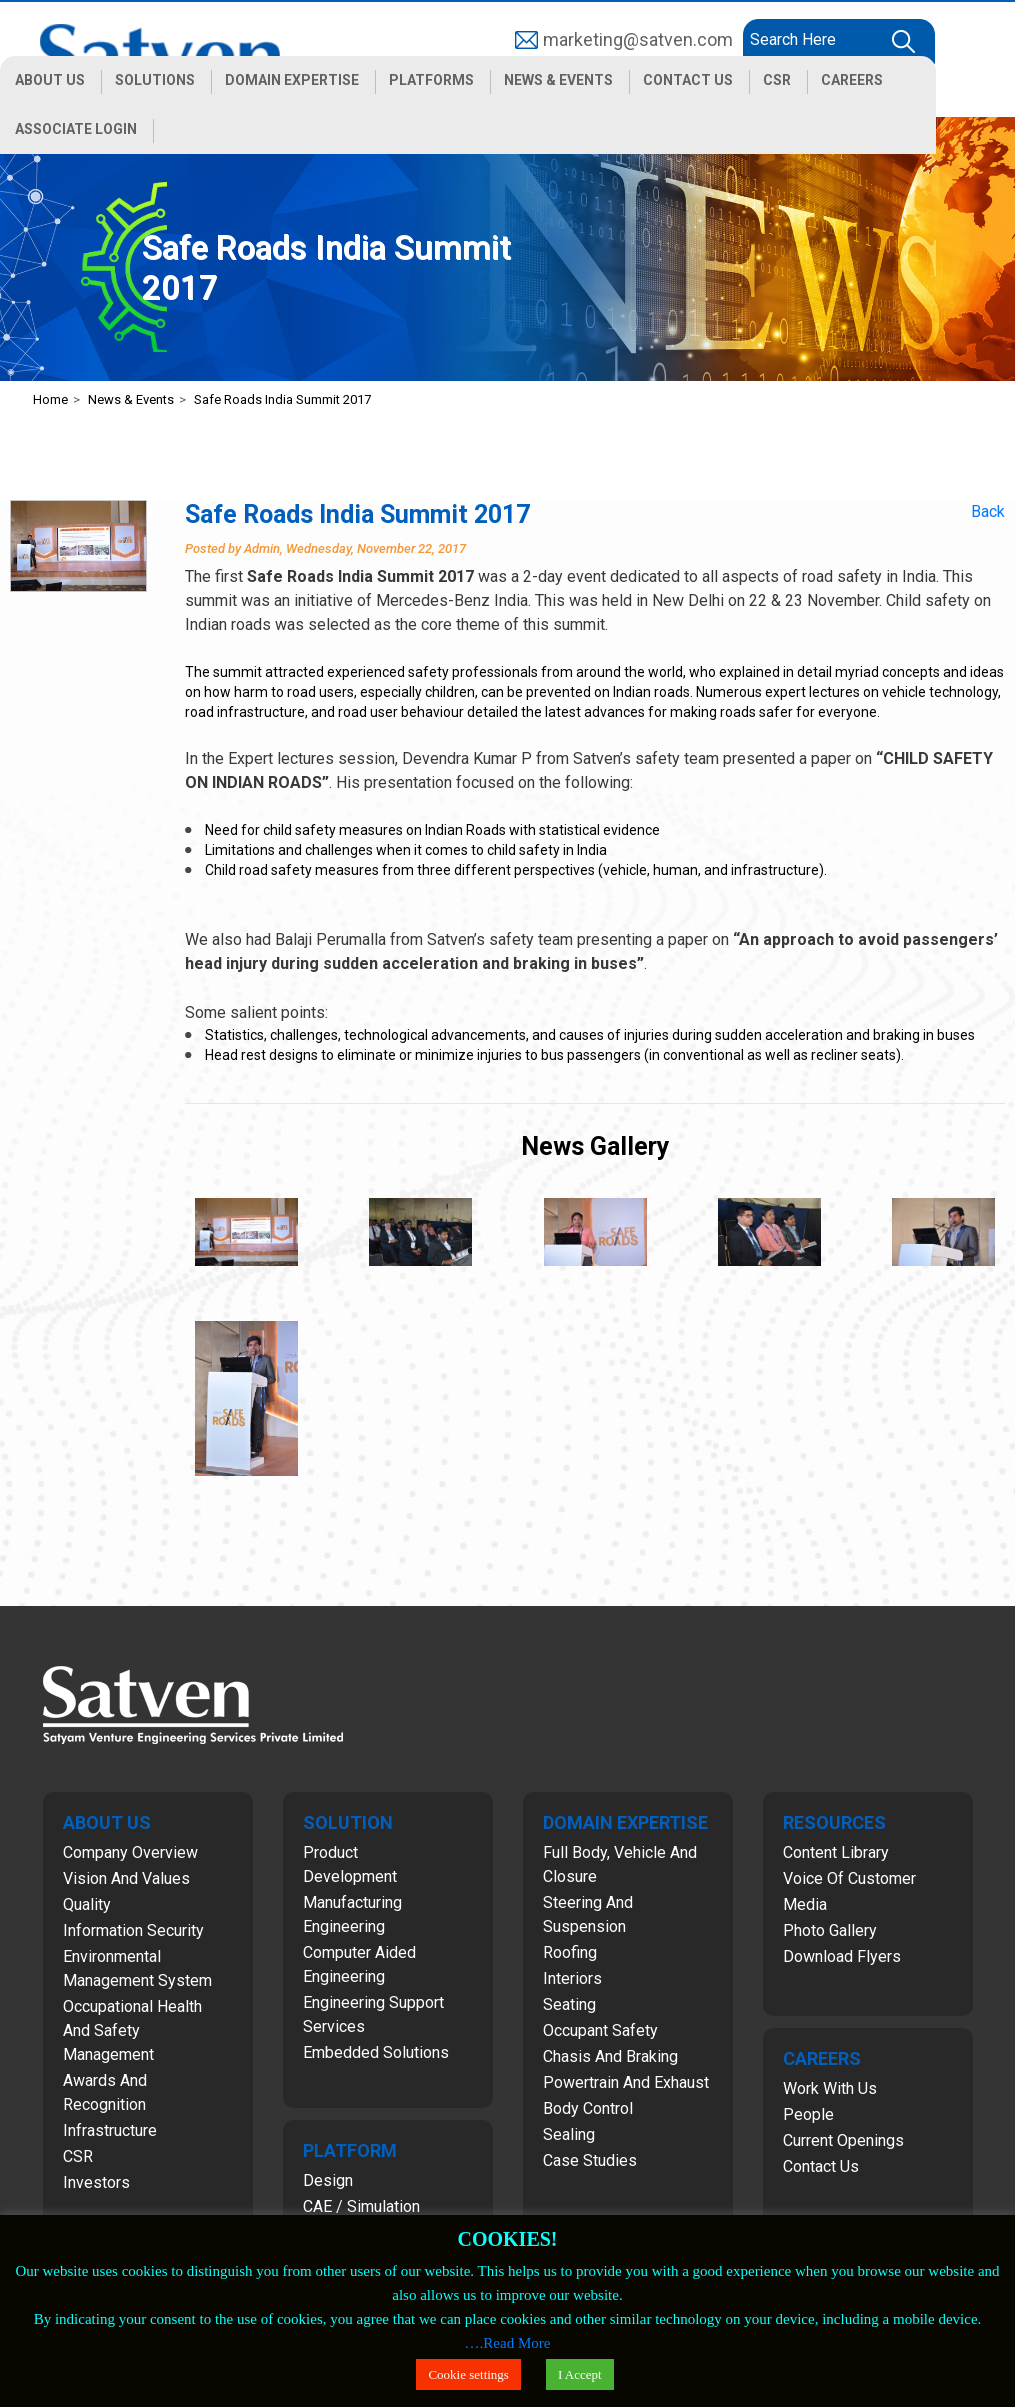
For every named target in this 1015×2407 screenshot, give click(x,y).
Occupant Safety (600, 2030)
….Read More (508, 2343)
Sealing (569, 2134)
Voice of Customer (849, 1878)
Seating (569, 2004)
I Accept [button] (580, 2374)
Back (988, 511)
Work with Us (830, 2088)
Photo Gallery (830, 1930)
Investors (96, 2182)
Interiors (572, 1978)
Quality (87, 1904)
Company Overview (130, 1852)
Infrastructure (110, 2130)
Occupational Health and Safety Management (132, 2030)
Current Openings (843, 2140)
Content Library (836, 1852)
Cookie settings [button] (468, 2374)
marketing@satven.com (638, 39)
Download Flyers (842, 1956)
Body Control (588, 2108)
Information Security (133, 1930)
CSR (78, 2156)
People (808, 2114)
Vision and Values (126, 1878)
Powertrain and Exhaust (626, 2082)
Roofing (570, 1952)
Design (328, 2180)
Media (805, 1904)
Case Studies (590, 2160)
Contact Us (821, 2166)
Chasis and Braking (610, 2056)
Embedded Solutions (376, 2052)
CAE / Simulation (361, 2206)
